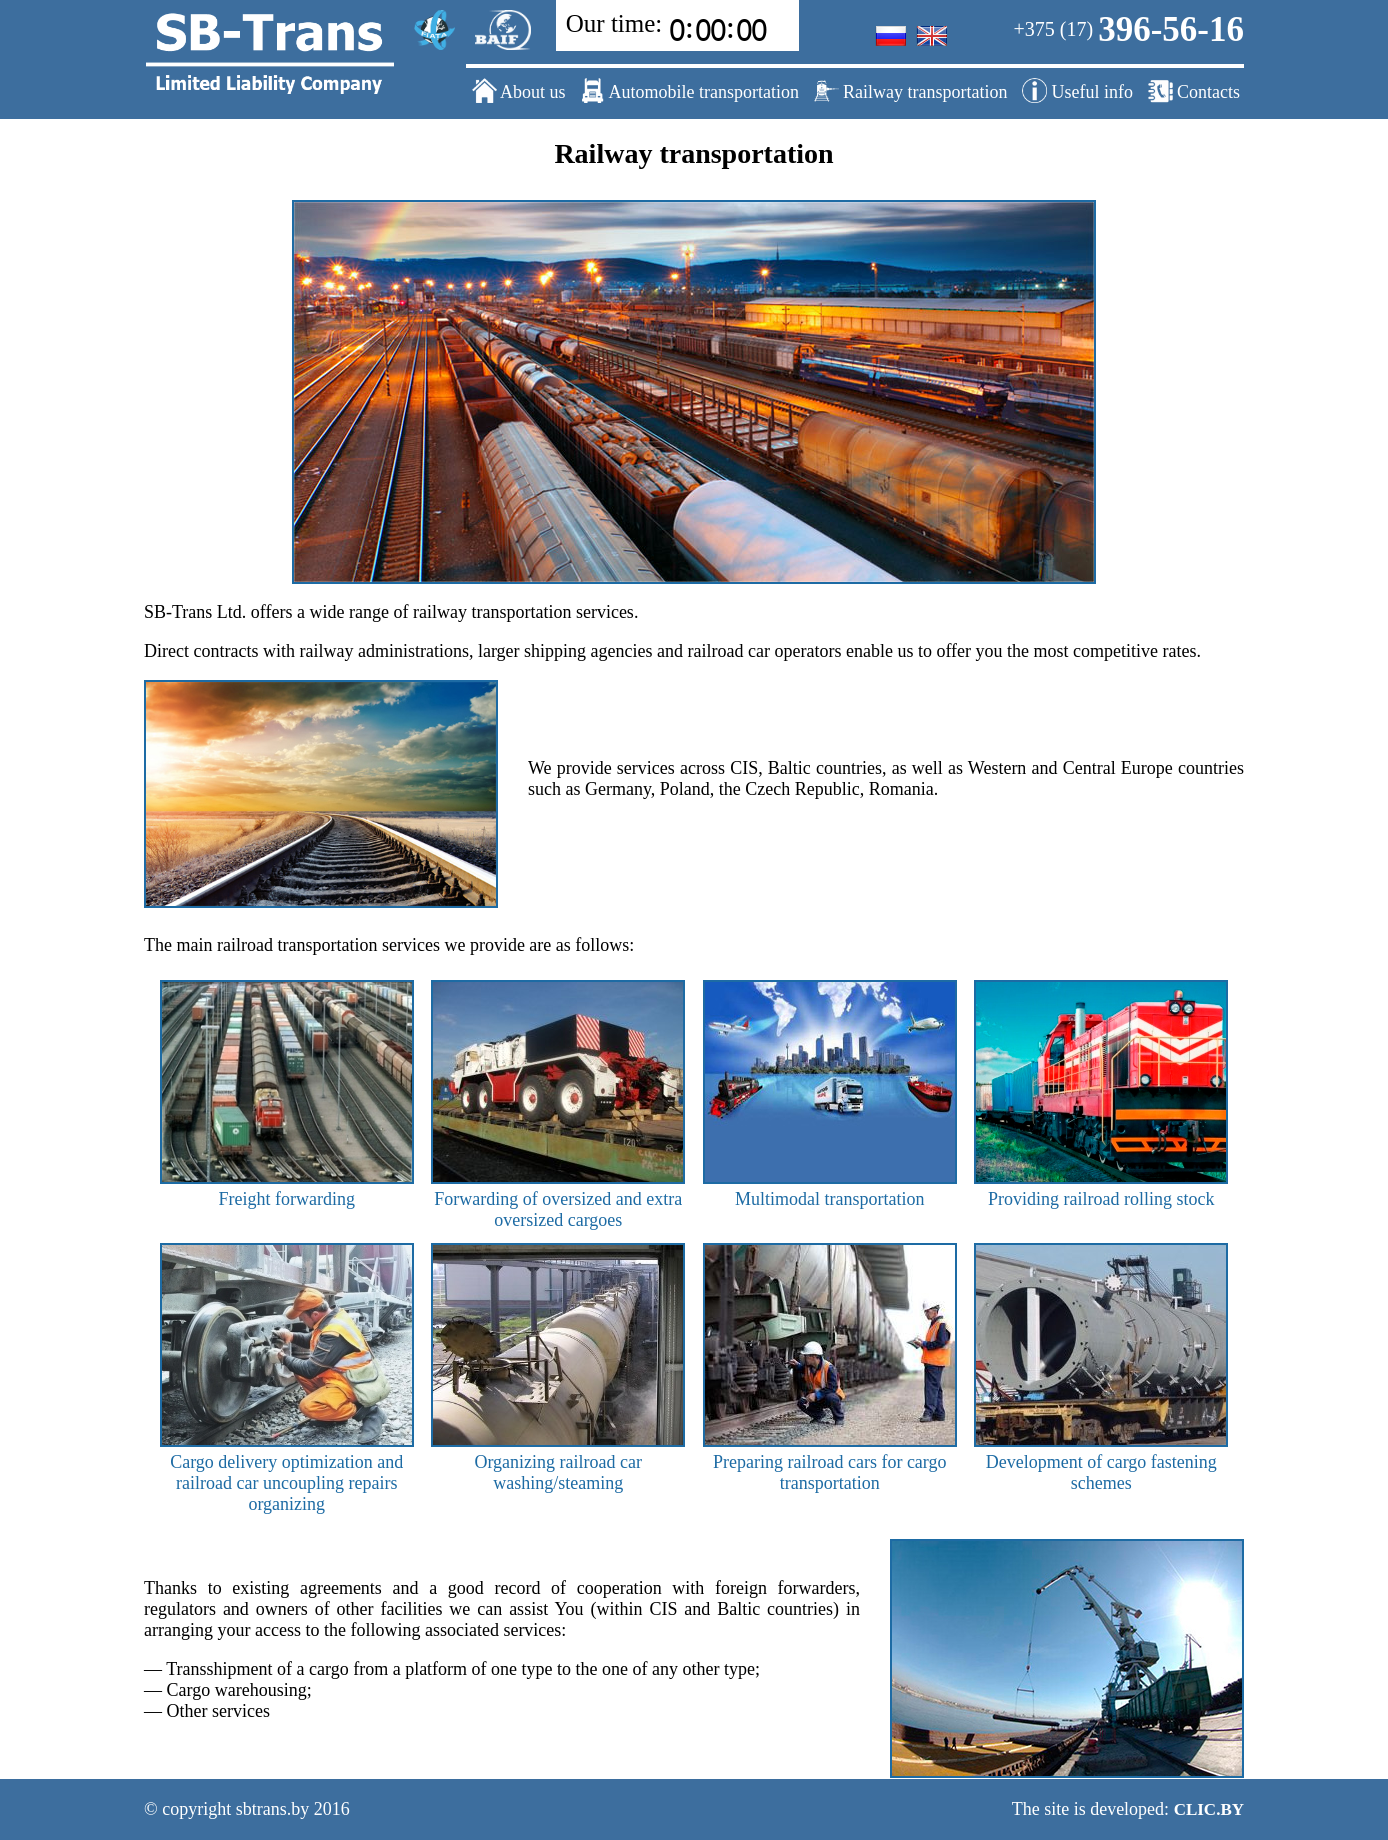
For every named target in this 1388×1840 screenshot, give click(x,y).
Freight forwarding (287, 1188)
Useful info (1077, 90)
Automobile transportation (689, 90)
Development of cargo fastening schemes (1101, 1462)
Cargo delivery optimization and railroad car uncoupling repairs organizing (287, 1472)
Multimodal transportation (830, 1188)
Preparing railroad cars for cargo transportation (830, 1462)
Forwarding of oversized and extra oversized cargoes (558, 1199)
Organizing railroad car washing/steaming (558, 1462)
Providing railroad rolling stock (1101, 1188)
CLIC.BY (1209, 1809)
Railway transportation (911, 90)
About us (519, 90)
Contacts (1194, 90)
